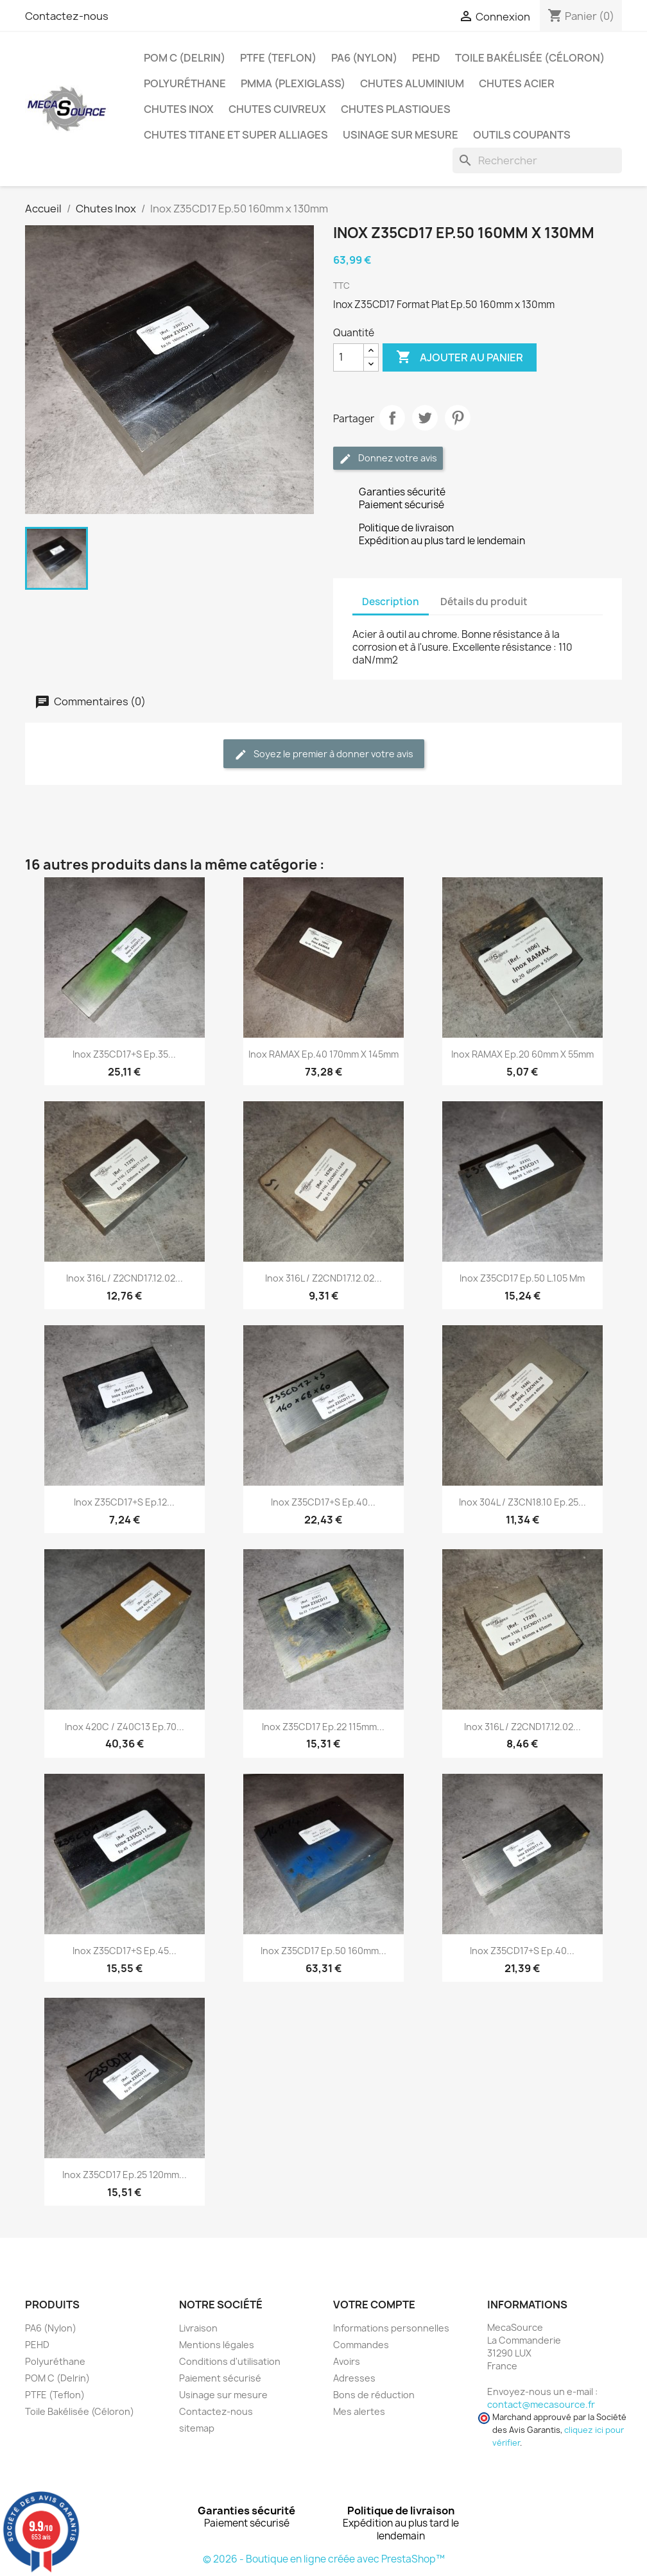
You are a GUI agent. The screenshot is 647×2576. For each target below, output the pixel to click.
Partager (392, 418)
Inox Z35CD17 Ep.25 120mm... (124, 2174)
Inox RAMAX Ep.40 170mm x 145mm (323, 1054)
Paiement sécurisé (220, 2378)
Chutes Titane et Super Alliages (236, 135)
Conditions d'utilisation (229, 2361)
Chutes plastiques (396, 109)
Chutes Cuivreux (277, 109)
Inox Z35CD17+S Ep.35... (124, 1054)
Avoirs (346, 2361)
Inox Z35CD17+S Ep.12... (124, 1502)
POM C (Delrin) (184, 58)
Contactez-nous (66, 16)
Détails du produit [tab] (484, 601)
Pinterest (457, 418)
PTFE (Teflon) (278, 58)
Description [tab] (390, 601)
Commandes (361, 2345)
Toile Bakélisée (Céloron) (530, 58)
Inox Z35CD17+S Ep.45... (125, 1951)
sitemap (196, 2428)
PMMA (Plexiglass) (293, 83)
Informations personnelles (391, 2328)
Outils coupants (522, 135)
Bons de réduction (374, 2395)
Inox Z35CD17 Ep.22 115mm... (323, 1727)
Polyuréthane (185, 83)
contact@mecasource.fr (541, 2404)
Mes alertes (359, 2411)
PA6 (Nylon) (364, 58)
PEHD (426, 58)
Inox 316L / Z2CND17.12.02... (124, 1278)
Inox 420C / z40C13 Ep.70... (124, 1727)
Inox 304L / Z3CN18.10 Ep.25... (522, 1502)
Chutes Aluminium (412, 83)
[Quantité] (348, 357)
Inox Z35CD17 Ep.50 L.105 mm (522, 1278)
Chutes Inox (179, 109)
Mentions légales (216, 2345)
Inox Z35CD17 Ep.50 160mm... (323, 1951)
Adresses (354, 2378)
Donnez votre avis (388, 458)
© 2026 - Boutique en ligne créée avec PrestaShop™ (324, 2559)
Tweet (425, 418)
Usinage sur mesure (400, 135)
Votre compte (374, 2304)
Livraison (198, 2328)
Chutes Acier (517, 83)
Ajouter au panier (459, 357)
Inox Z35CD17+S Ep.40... (323, 1502)
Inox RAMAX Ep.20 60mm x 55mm (522, 1054)
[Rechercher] (537, 160)
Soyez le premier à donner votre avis (323, 754)
